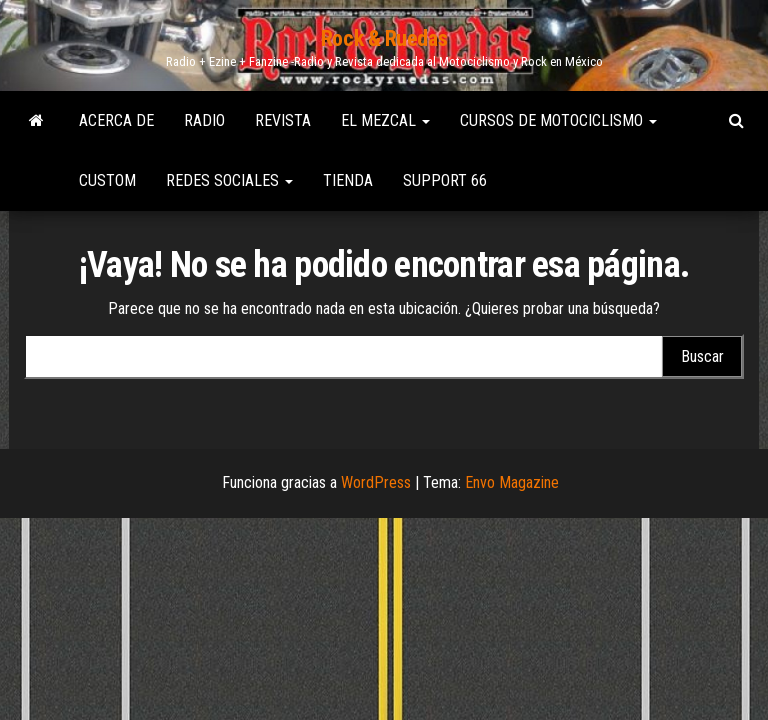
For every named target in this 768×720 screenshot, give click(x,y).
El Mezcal (385, 120)
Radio (204, 120)
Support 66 (445, 180)
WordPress (376, 482)
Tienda (348, 180)
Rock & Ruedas (384, 38)
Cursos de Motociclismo (558, 120)
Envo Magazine (512, 482)
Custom (107, 180)
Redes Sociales (229, 180)
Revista (283, 120)
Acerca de (116, 120)
